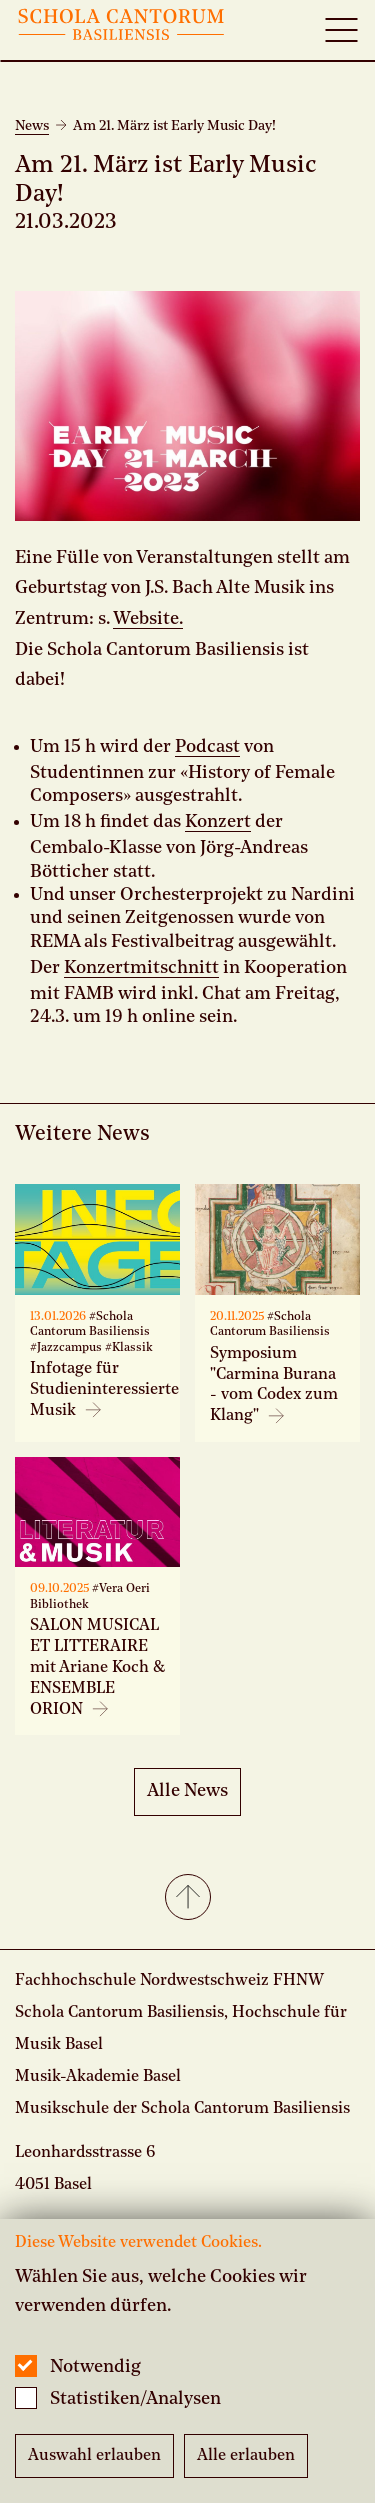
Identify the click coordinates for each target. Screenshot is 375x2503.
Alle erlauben (246, 2456)
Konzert (218, 822)
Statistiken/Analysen (135, 2399)
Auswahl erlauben (94, 2456)
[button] (187, 1899)
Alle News (187, 1791)
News (32, 126)
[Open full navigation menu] (341, 30)
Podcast (207, 747)
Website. (148, 619)
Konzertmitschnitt (141, 968)
